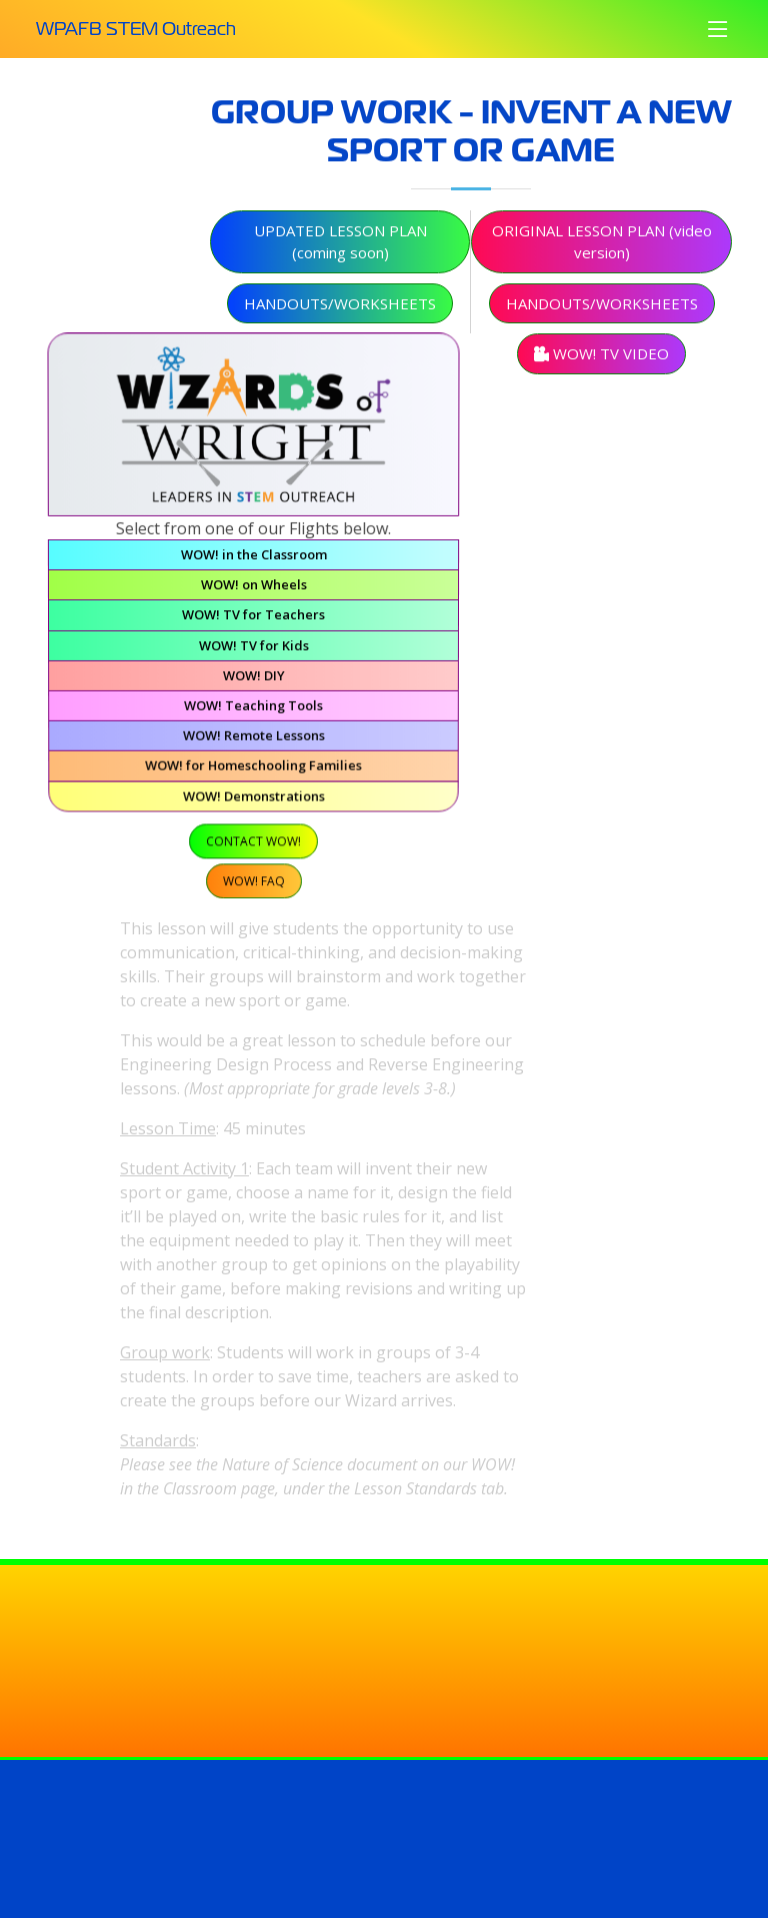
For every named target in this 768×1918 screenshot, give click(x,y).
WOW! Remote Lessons (253, 740)
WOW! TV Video (601, 359)
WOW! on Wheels (253, 591)
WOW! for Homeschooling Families (254, 769)
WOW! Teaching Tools (253, 710)
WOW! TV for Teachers (253, 621)
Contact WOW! (253, 843)
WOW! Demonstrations (253, 799)
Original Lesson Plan (602, 247)
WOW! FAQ (253, 882)
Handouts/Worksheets (340, 309)
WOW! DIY (254, 680)
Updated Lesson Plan (340, 247)
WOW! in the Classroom (253, 560)
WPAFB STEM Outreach (136, 28)
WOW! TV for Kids (254, 651)
